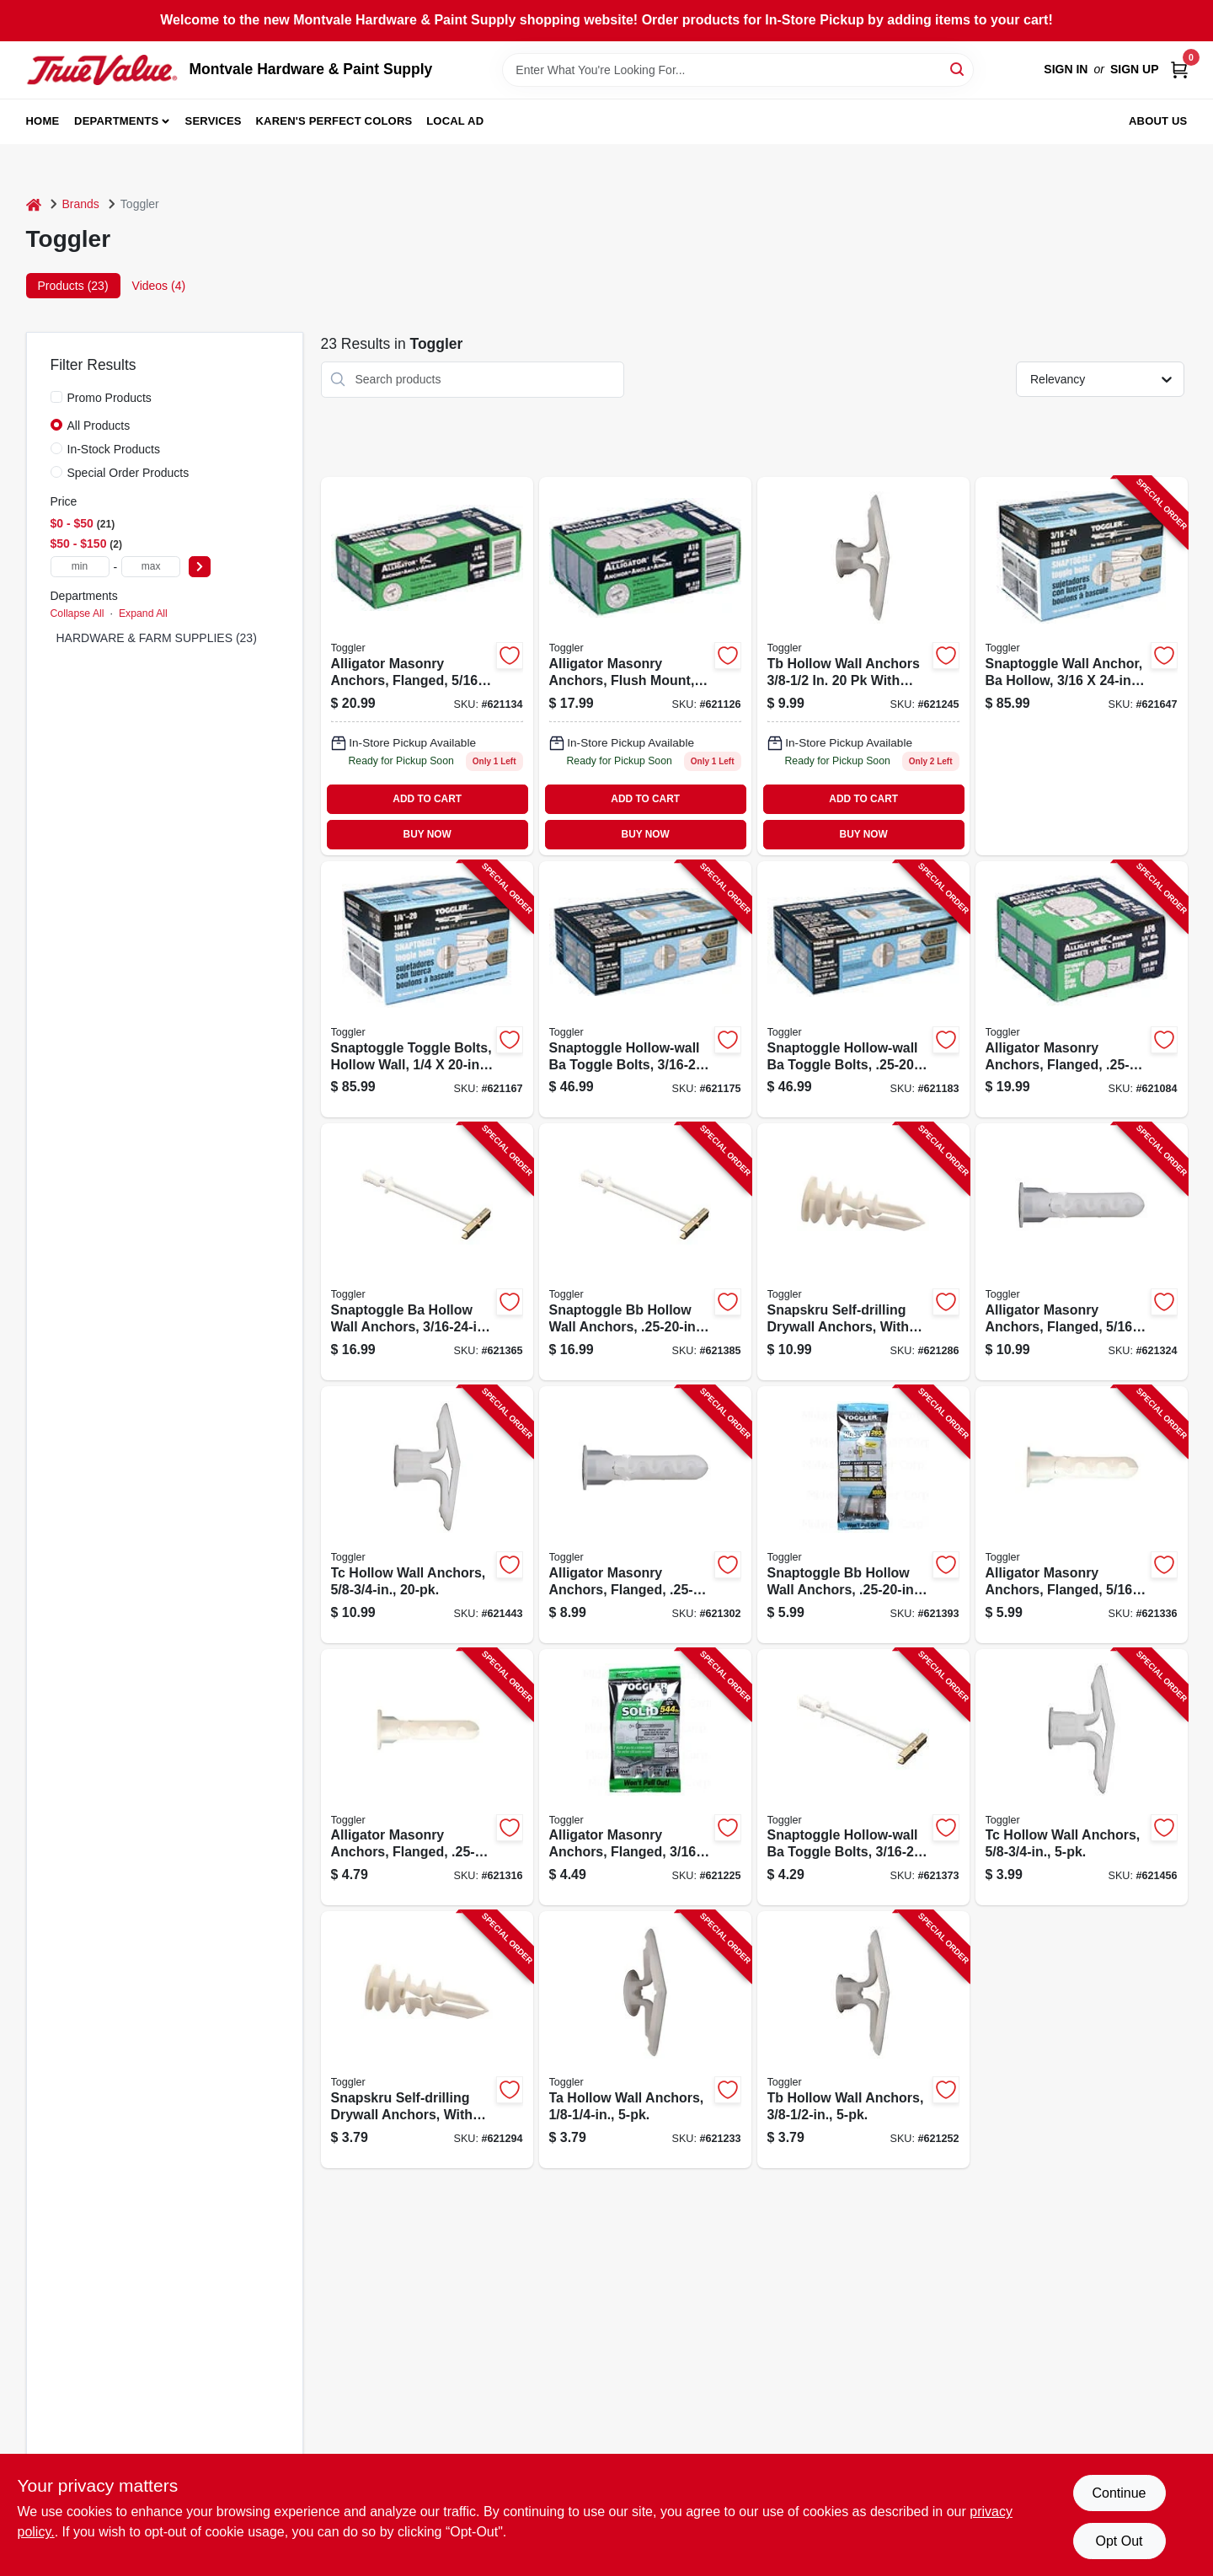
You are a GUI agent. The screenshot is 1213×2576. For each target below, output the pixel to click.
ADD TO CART (427, 799)
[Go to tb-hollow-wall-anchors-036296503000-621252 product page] (863, 2039)
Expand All (143, 613)
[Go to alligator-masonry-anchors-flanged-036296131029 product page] (427, 666)
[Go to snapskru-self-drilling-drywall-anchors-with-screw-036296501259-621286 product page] (863, 1251)
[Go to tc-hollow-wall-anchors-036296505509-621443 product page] (427, 1514)
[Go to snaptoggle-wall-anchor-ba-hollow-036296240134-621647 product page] (1081, 666)
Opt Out (1118, 2541)
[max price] (150, 566)
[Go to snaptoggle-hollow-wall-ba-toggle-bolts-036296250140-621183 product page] (863, 989)
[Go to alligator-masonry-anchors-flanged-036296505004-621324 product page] (1081, 1251)
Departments (116, 121)
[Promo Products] (56, 397)
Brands (80, 204)
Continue (1119, 2493)
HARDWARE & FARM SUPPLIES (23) (156, 638)
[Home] (33, 204)
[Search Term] (738, 70)
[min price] (80, 566)
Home (43, 121)
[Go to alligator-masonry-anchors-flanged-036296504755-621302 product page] (645, 1514)
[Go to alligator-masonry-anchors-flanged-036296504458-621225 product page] (645, 1777)
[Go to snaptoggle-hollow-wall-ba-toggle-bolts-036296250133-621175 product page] (645, 989)
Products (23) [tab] (73, 285)
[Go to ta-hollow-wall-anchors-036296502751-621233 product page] (645, 2039)
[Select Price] (200, 566)
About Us (1158, 121)
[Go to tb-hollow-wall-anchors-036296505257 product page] (863, 666)
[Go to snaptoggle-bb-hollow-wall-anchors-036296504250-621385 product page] (645, 1251)
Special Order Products (128, 473)
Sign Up (1134, 69)
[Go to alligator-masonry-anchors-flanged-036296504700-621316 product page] (427, 1777)
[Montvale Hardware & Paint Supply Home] (102, 70)
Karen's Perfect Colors (334, 121)
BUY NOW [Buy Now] (427, 834)
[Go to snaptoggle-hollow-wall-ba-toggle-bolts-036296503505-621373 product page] (863, 1777)
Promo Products (109, 398)
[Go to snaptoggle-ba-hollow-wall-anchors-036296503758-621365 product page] (427, 1251)
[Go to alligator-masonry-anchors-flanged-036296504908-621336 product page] (1081, 1514)
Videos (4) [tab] (159, 285)
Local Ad (455, 121)
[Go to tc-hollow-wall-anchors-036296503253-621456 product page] (1081, 1777)
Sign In (1065, 69)
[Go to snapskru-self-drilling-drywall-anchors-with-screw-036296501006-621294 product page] (427, 2039)
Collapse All (77, 613)
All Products (99, 425)
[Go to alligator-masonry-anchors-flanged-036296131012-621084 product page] (1081, 989)
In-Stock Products (114, 449)
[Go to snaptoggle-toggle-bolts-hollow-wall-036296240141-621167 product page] (427, 989)
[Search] (958, 69)
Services (213, 121)
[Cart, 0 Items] (1179, 69)
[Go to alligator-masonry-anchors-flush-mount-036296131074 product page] (645, 666)
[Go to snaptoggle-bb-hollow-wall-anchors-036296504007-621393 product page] (863, 1514)
